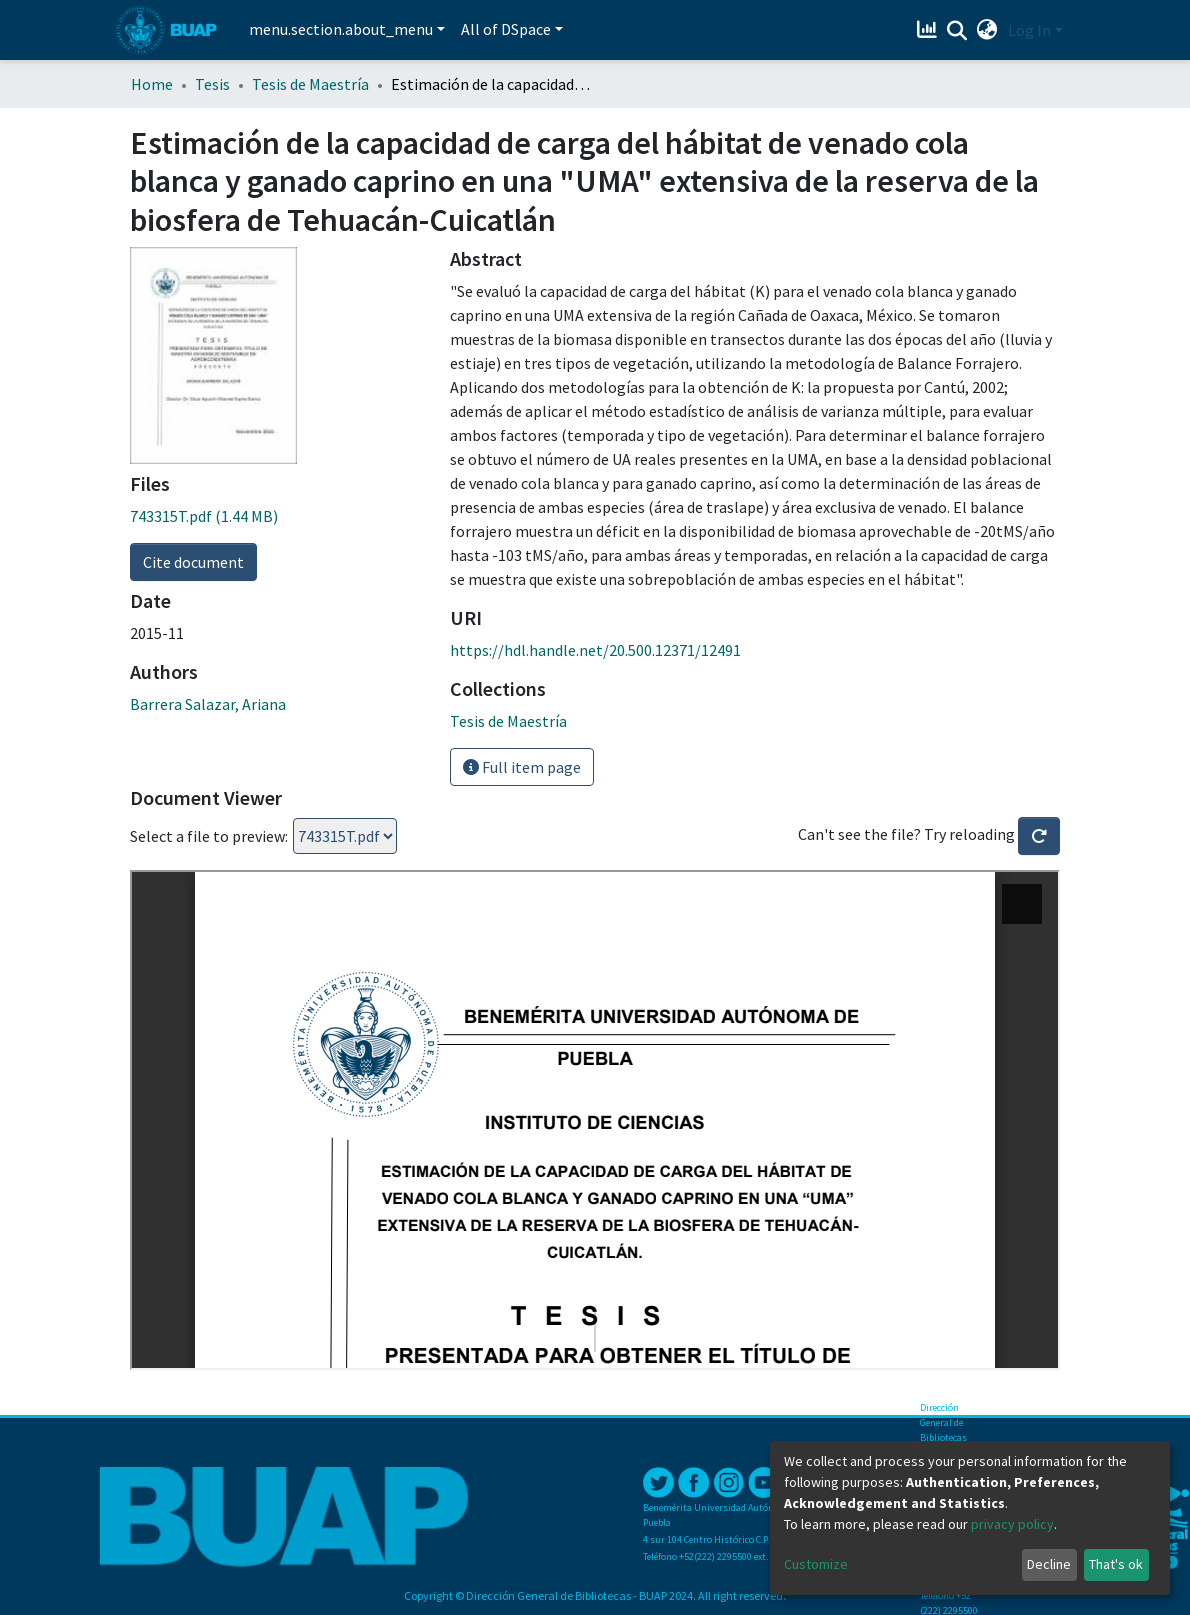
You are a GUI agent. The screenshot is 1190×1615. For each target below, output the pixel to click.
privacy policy (1012, 1524)
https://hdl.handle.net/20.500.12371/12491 (595, 650)
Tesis (212, 84)
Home (152, 84)
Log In (1029, 30)
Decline (1049, 1564)
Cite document (193, 562)
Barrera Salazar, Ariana (208, 704)
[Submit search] (957, 31)
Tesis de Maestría (310, 84)
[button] (987, 30)
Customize (816, 1564)
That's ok (1116, 1564)
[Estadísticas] (929, 30)
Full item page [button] (522, 767)
